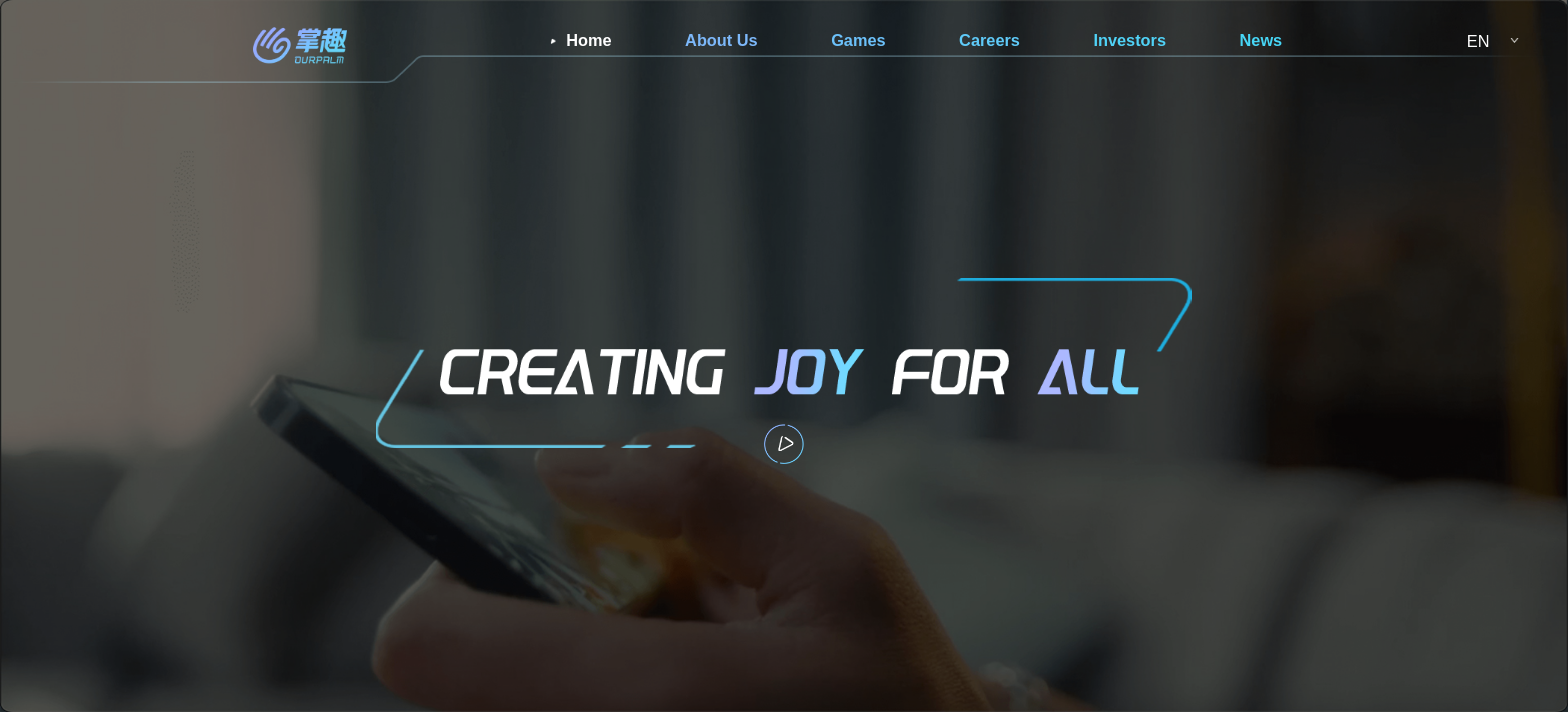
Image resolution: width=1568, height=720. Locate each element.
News (1261, 40)
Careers (989, 40)
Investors (1129, 40)
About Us (721, 40)
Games (858, 40)
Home (588, 40)
